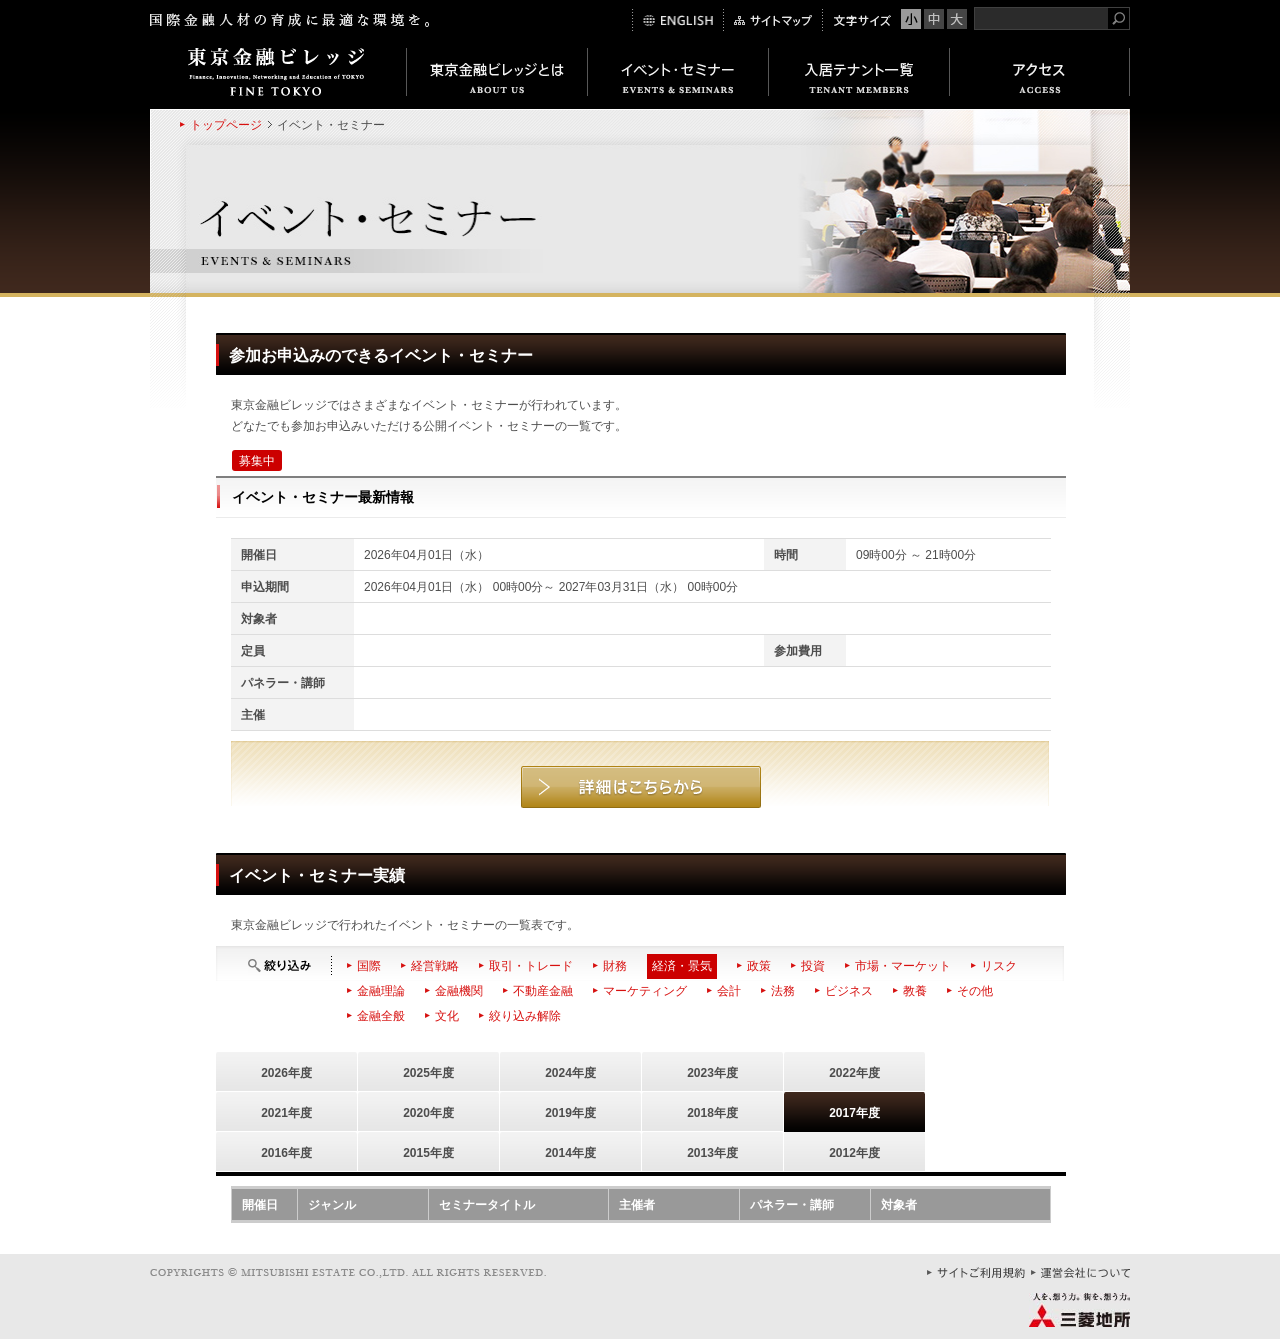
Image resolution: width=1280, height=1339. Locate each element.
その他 (975, 991)
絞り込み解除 (525, 1016)
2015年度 (428, 1153)
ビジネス (849, 991)
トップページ (226, 125)
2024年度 (570, 1073)
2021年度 (286, 1113)
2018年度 (712, 1113)
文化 (447, 1016)
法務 (783, 991)
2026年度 (286, 1073)
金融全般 (381, 1016)
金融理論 (381, 991)
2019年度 (570, 1113)
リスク (999, 966)
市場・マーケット (903, 966)
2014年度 (570, 1153)
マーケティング (645, 991)
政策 (759, 966)
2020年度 (428, 1113)
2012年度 (854, 1153)
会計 (729, 991)
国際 (369, 966)
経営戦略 (435, 966)
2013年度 (712, 1153)
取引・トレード (531, 966)
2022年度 (854, 1073)
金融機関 (459, 991)
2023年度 (712, 1073)
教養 (915, 991)
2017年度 (854, 1113)
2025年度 (428, 1073)
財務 (615, 966)
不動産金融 (543, 991)
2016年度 (286, 1153)
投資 (813, 966)
